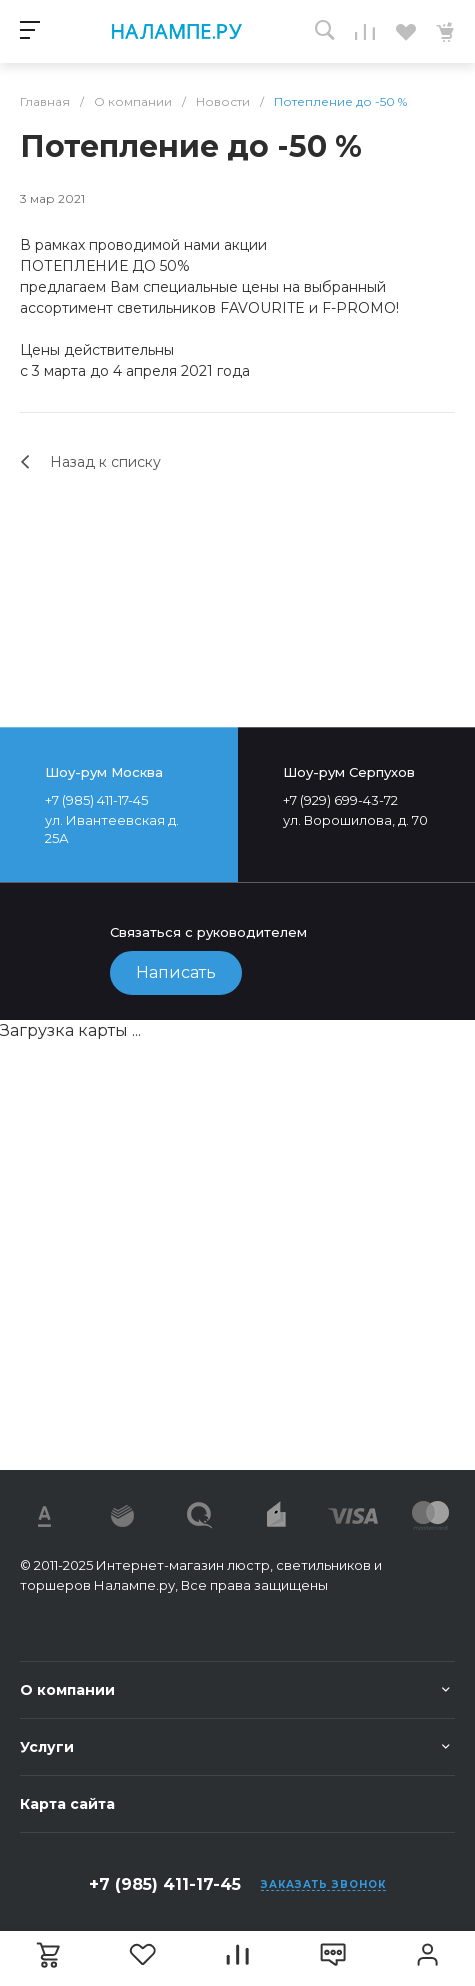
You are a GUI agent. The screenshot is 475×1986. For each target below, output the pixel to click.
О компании (67, 1690)
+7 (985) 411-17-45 (165, 1884)
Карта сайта (67, 1804)
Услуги (47, 1747)
